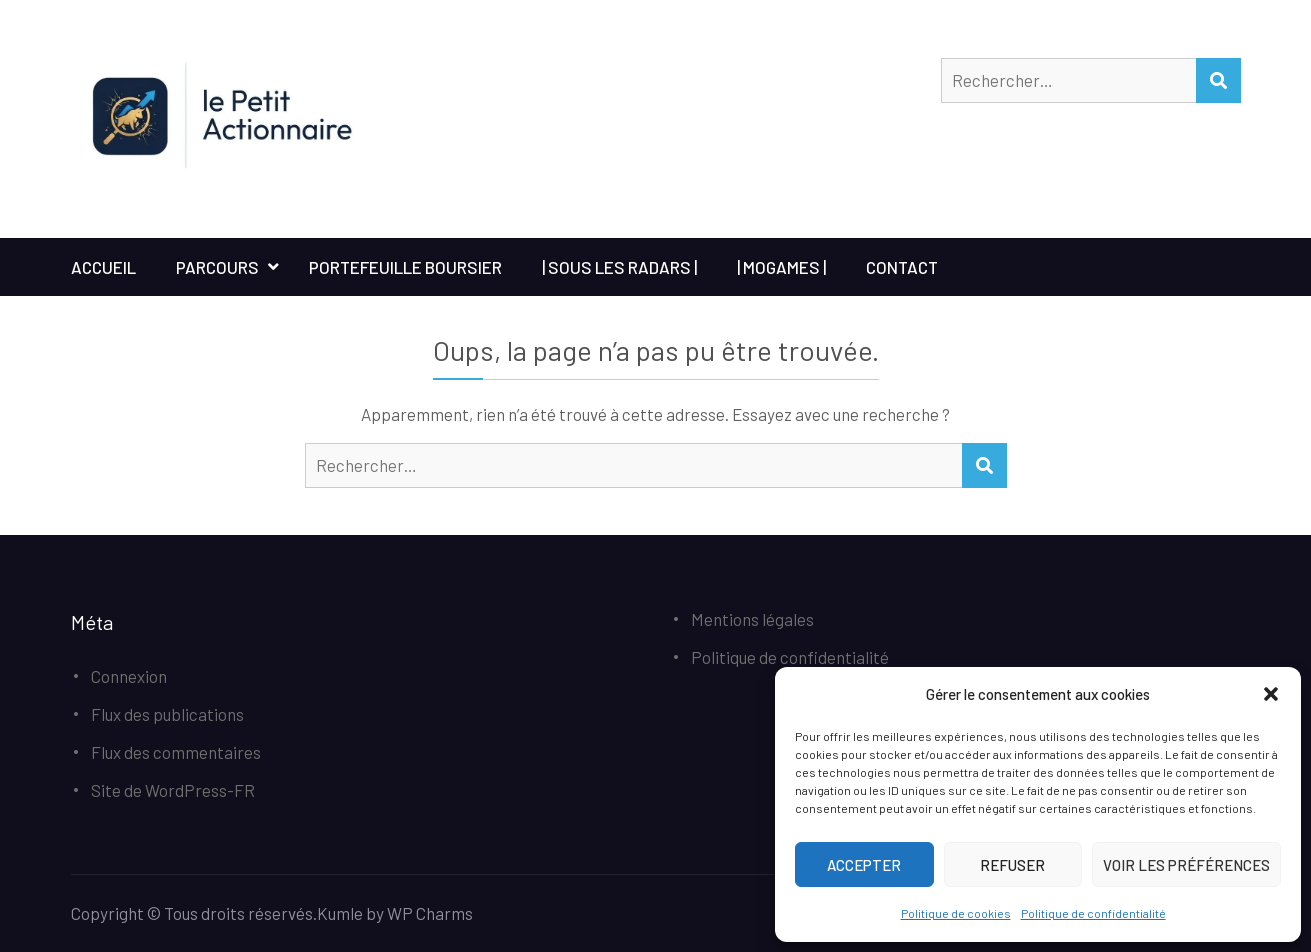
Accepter (864, 865)
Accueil (103, 267)
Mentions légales (752, 619)
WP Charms (430, 913)
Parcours (217, 267)
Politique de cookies (956, 913)
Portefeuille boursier (405, 267)
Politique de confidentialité (1093, 913)
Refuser (1012, 865)
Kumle (340, 913)
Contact (902, 267)
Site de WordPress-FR (173, 790)
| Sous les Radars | (619, 267)
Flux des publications (167, 714)
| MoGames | (781, 267)
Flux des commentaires (176, 752)
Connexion (129, 676)
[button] (1271, 694)
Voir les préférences (1186, 865)
